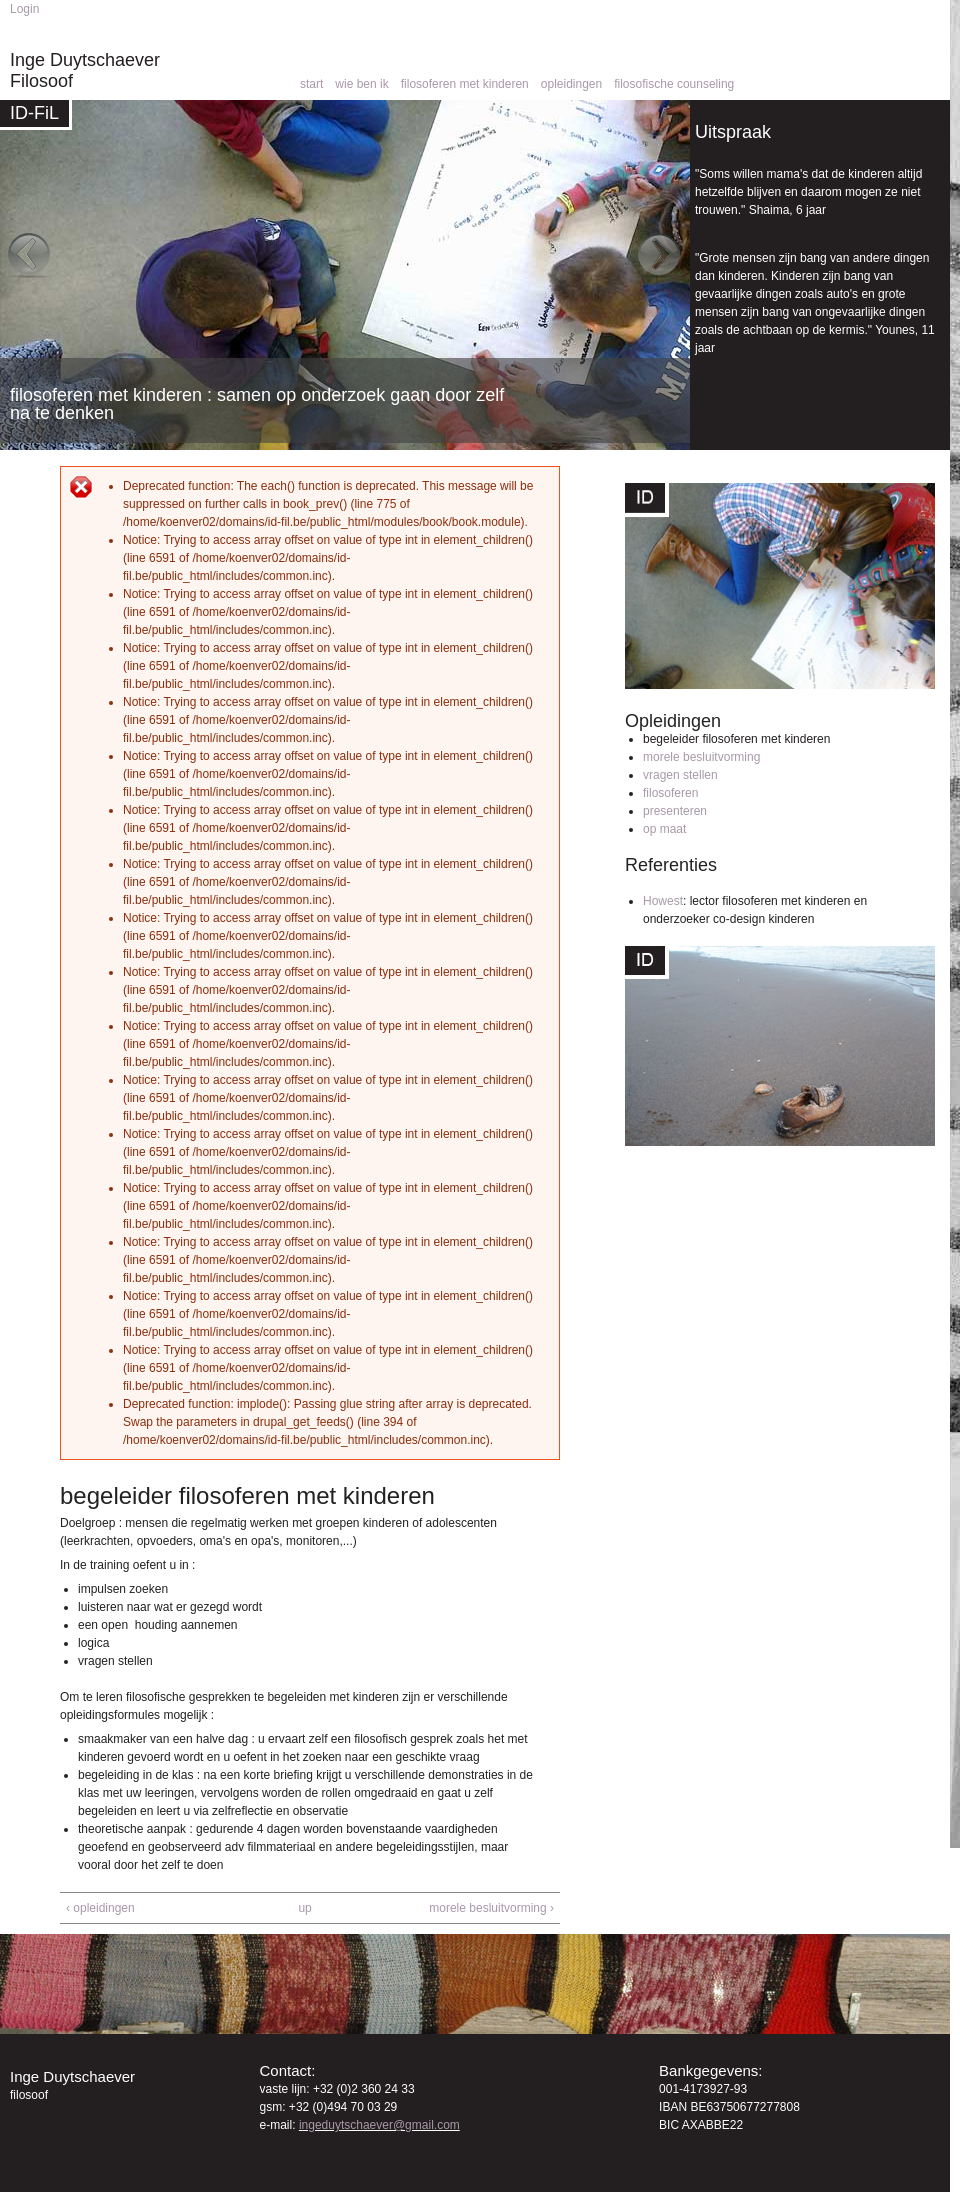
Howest (663, 901)
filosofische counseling (674, 84)
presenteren (675, 811)
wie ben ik (361, 84)
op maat (664, 829)
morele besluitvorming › (491, 1908)
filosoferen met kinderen (465, 84)
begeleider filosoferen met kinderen (736, 739)
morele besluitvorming (701, 757)
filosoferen (670, 793)
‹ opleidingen (100, 1908)
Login (24, 9)
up (304, 1908)
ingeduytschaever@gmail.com (379, 2125)
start (311, 84)
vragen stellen (680, 775)
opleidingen (571, 84)
